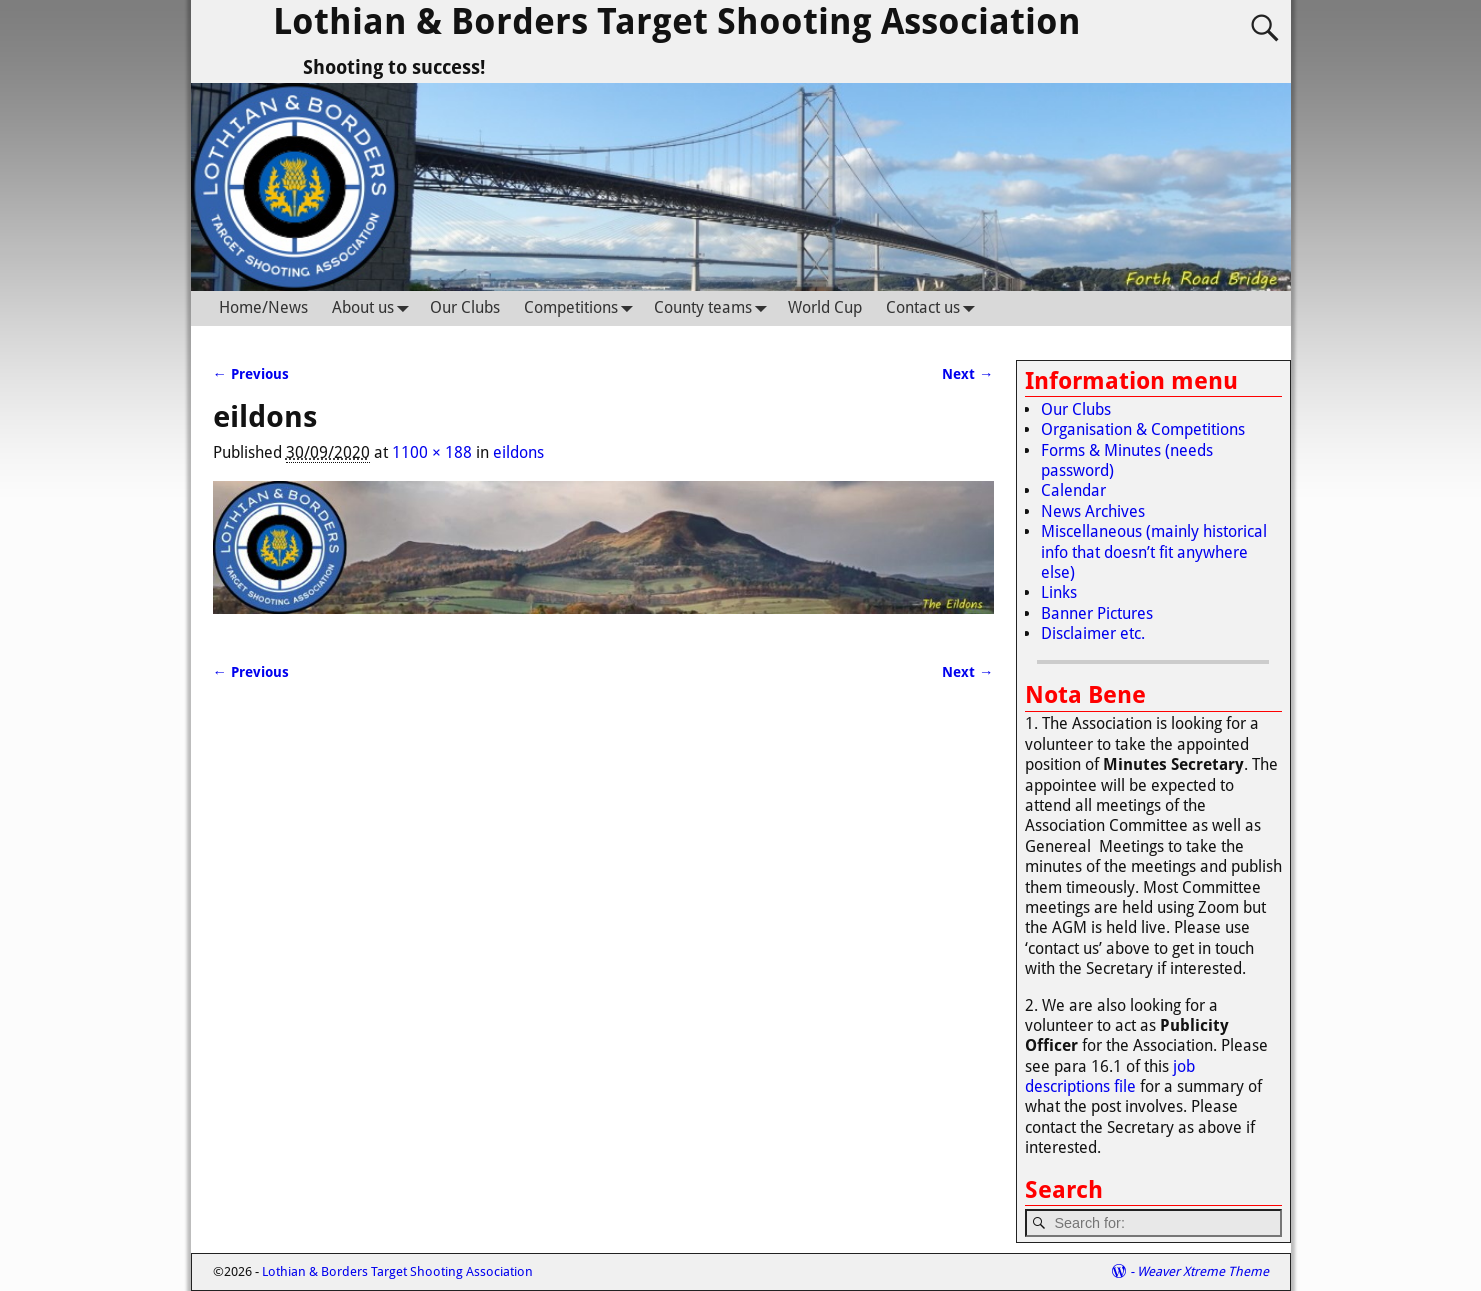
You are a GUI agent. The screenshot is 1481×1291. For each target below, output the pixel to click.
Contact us (935, 308)
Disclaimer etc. (1093, 633)
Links (1059, 592)
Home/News (263, 307)
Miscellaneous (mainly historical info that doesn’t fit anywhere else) (1154, 552)
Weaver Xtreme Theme (1203, 1271)
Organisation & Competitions (1143, 429)
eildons (518, 452)
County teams (715, 308)
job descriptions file (1110, 1076)
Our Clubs (465, 307)
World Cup (825, 307)
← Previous (251, 374)
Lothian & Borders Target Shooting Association (677, 21)
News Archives (1093, 511)
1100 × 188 (432, 452)
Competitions (583, 308)
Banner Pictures (1097, 613)
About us (375, 308)
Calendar (1073, 490)
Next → (967, 374)
